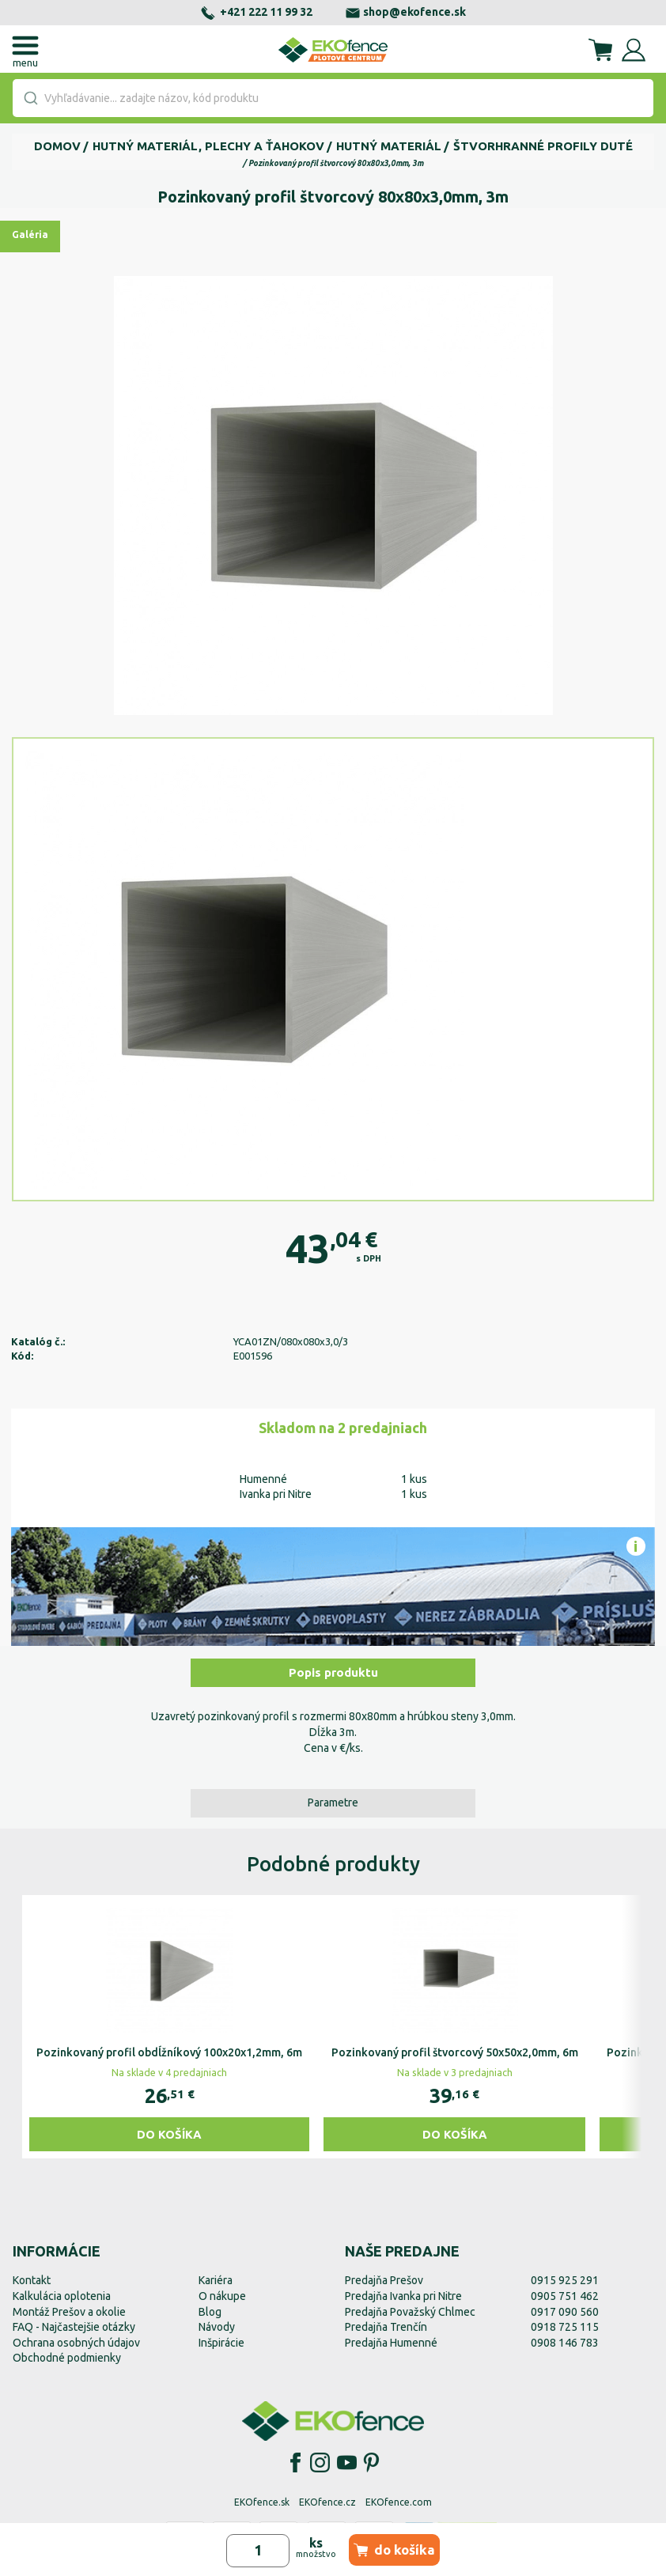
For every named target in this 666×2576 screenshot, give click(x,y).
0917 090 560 (565, 2312)
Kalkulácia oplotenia (62, 2296)
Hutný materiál (388, 146)
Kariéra (216, 2280)
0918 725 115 (565, 2327)
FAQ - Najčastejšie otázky (74, 2327)
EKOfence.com (398, 2502)
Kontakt (32, 2280)
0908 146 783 (565, 2342)
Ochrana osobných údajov (76, 2342)
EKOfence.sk (261, 2502)
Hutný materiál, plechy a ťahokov (208, 146)
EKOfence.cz (327, 2502)
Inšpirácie (221, 2342)
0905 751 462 (565, 2296)
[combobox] (333, 98)
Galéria (30, 234)
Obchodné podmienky (67, 2357)
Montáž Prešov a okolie (69, 2312)
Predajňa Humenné (391, 2342)
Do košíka (169, 2134)
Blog (210, 2312)
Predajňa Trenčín (386, 2327)
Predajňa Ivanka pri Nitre (403, 2296)
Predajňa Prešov (384, 2280)
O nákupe (222, 2296)
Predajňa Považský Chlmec (410, 2312)
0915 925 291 (565, 2280)
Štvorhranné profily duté (543, 146)
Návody (217, 2327)
